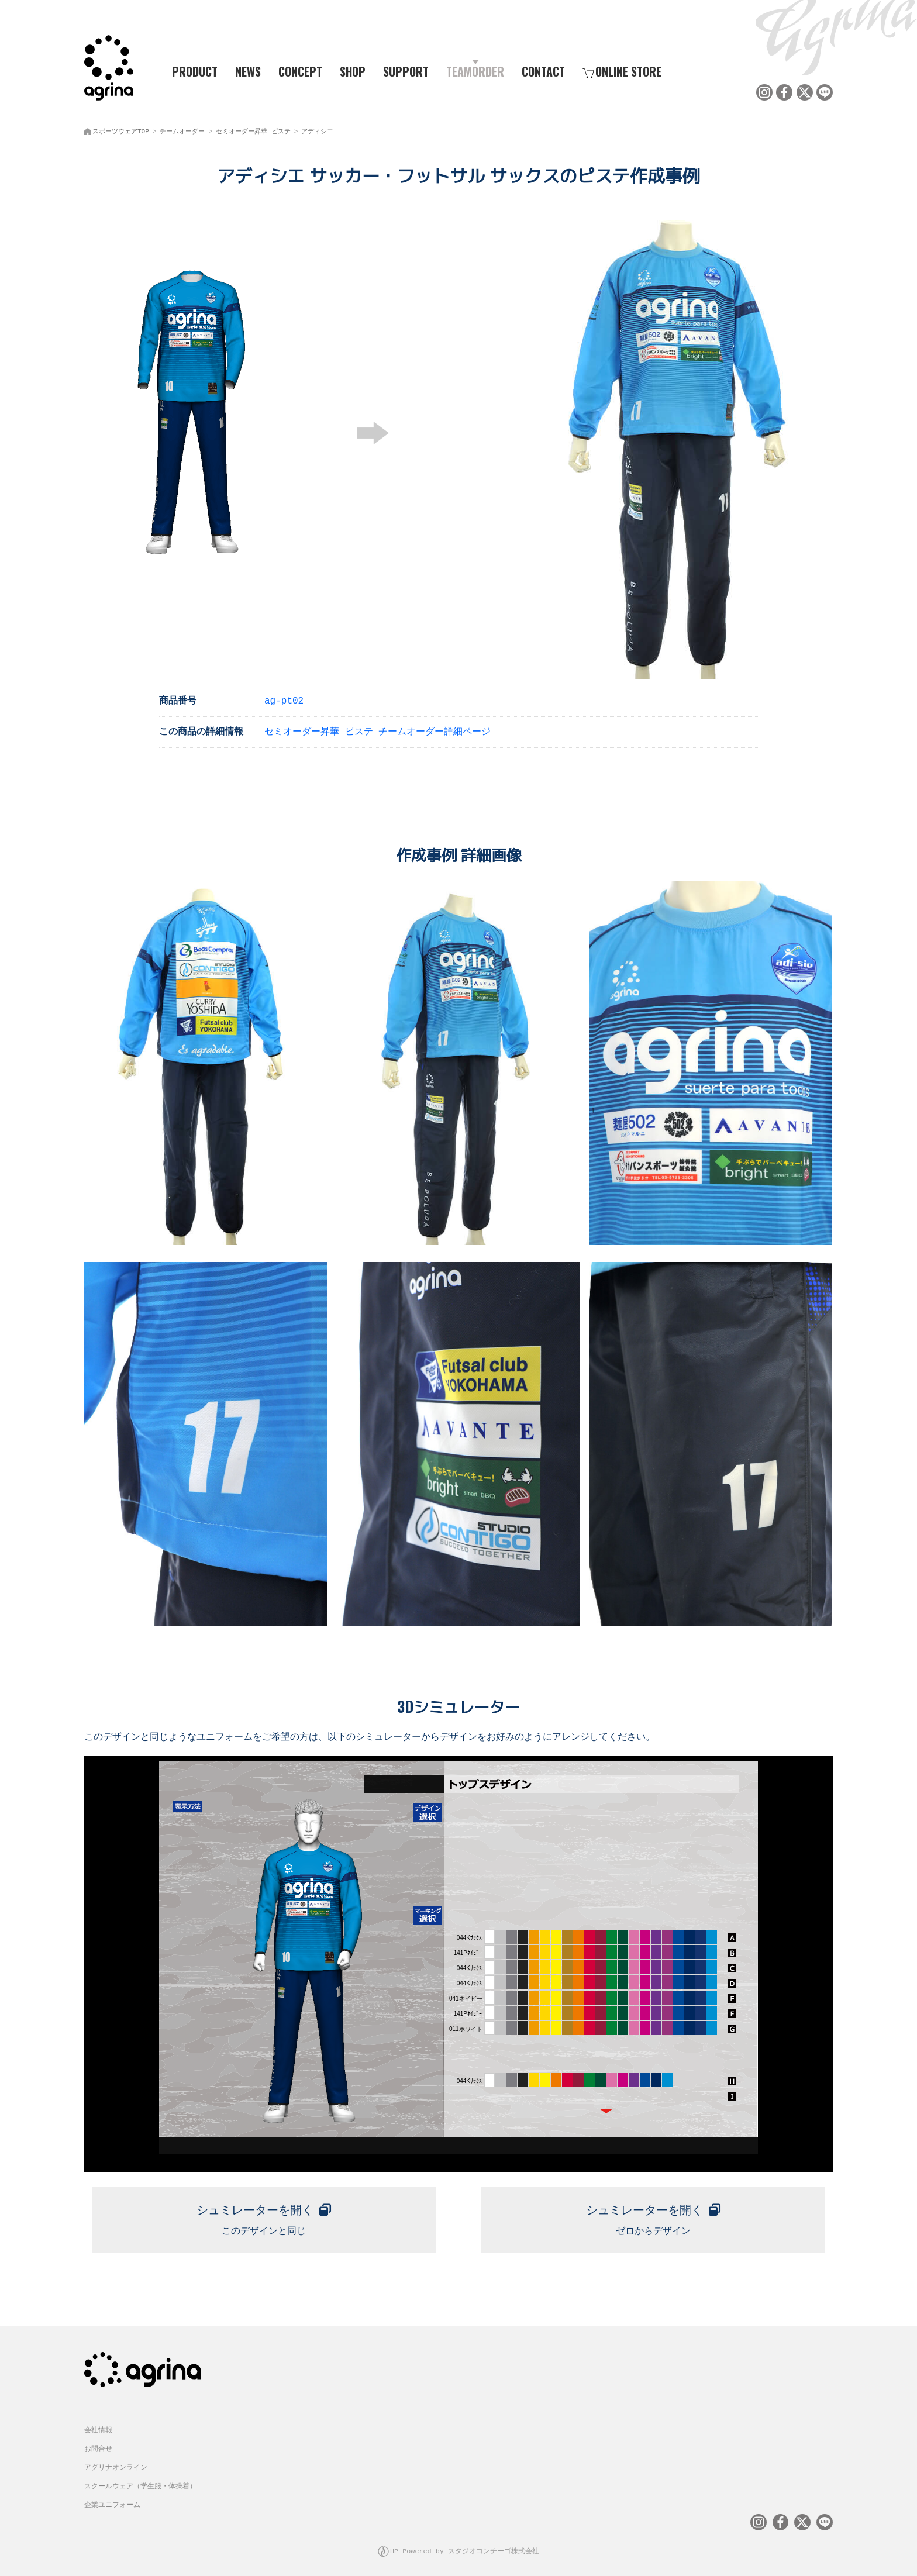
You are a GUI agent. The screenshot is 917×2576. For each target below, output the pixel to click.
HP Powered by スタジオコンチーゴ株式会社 (464, 2544)
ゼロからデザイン (653, 2212)
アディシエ (317, 129)
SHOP (353, 71)
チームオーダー (182, 129)
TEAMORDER (475, 71)
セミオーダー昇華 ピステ (253, 129)
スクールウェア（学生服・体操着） (140, 2480)
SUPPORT (406, 71)
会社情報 (98, 2424)
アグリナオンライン (115, 2461)
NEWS (248, 71)
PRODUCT (190, 71)
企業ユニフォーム (112, 2498)
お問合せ (98, 2442)
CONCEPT (300, 71)
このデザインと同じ (264, 2212)
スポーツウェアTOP (120, 129)
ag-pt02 (284, 697)
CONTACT (543, 71)
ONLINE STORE (621, 71)
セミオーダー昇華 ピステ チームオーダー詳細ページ (377, 728)
